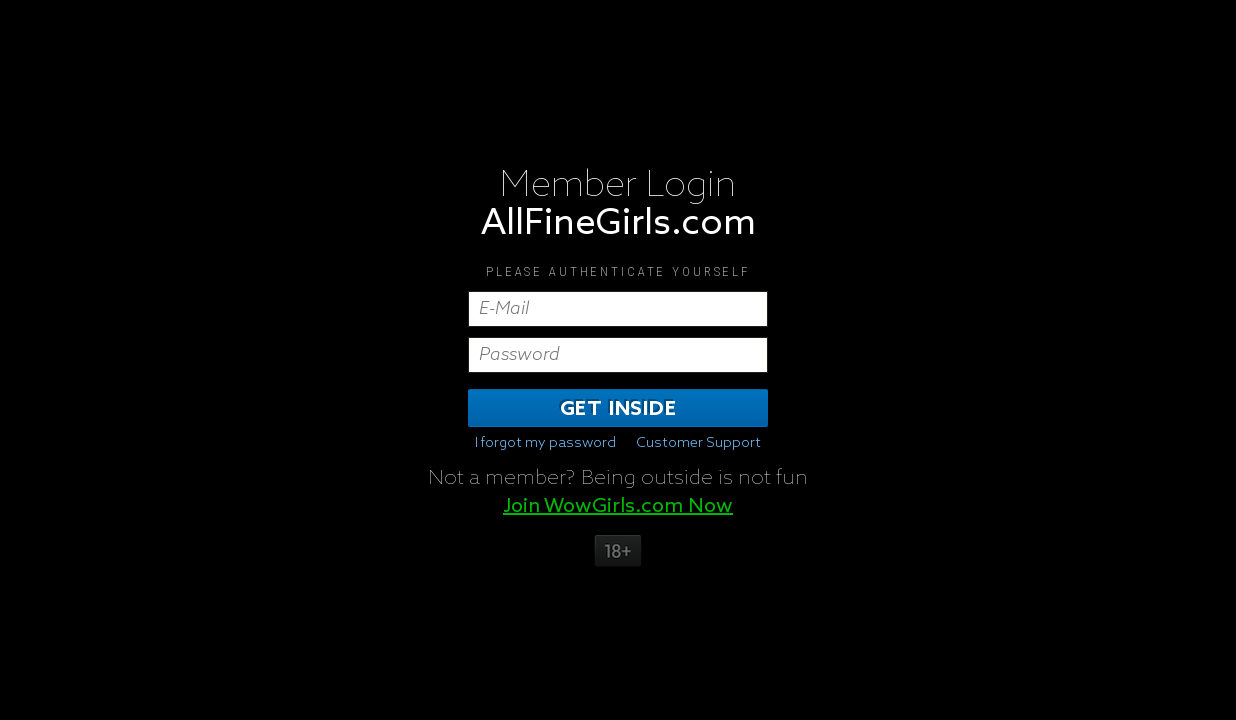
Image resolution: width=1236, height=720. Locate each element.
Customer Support (698, 443)
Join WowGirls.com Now (618, 506)
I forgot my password (545, 443)
